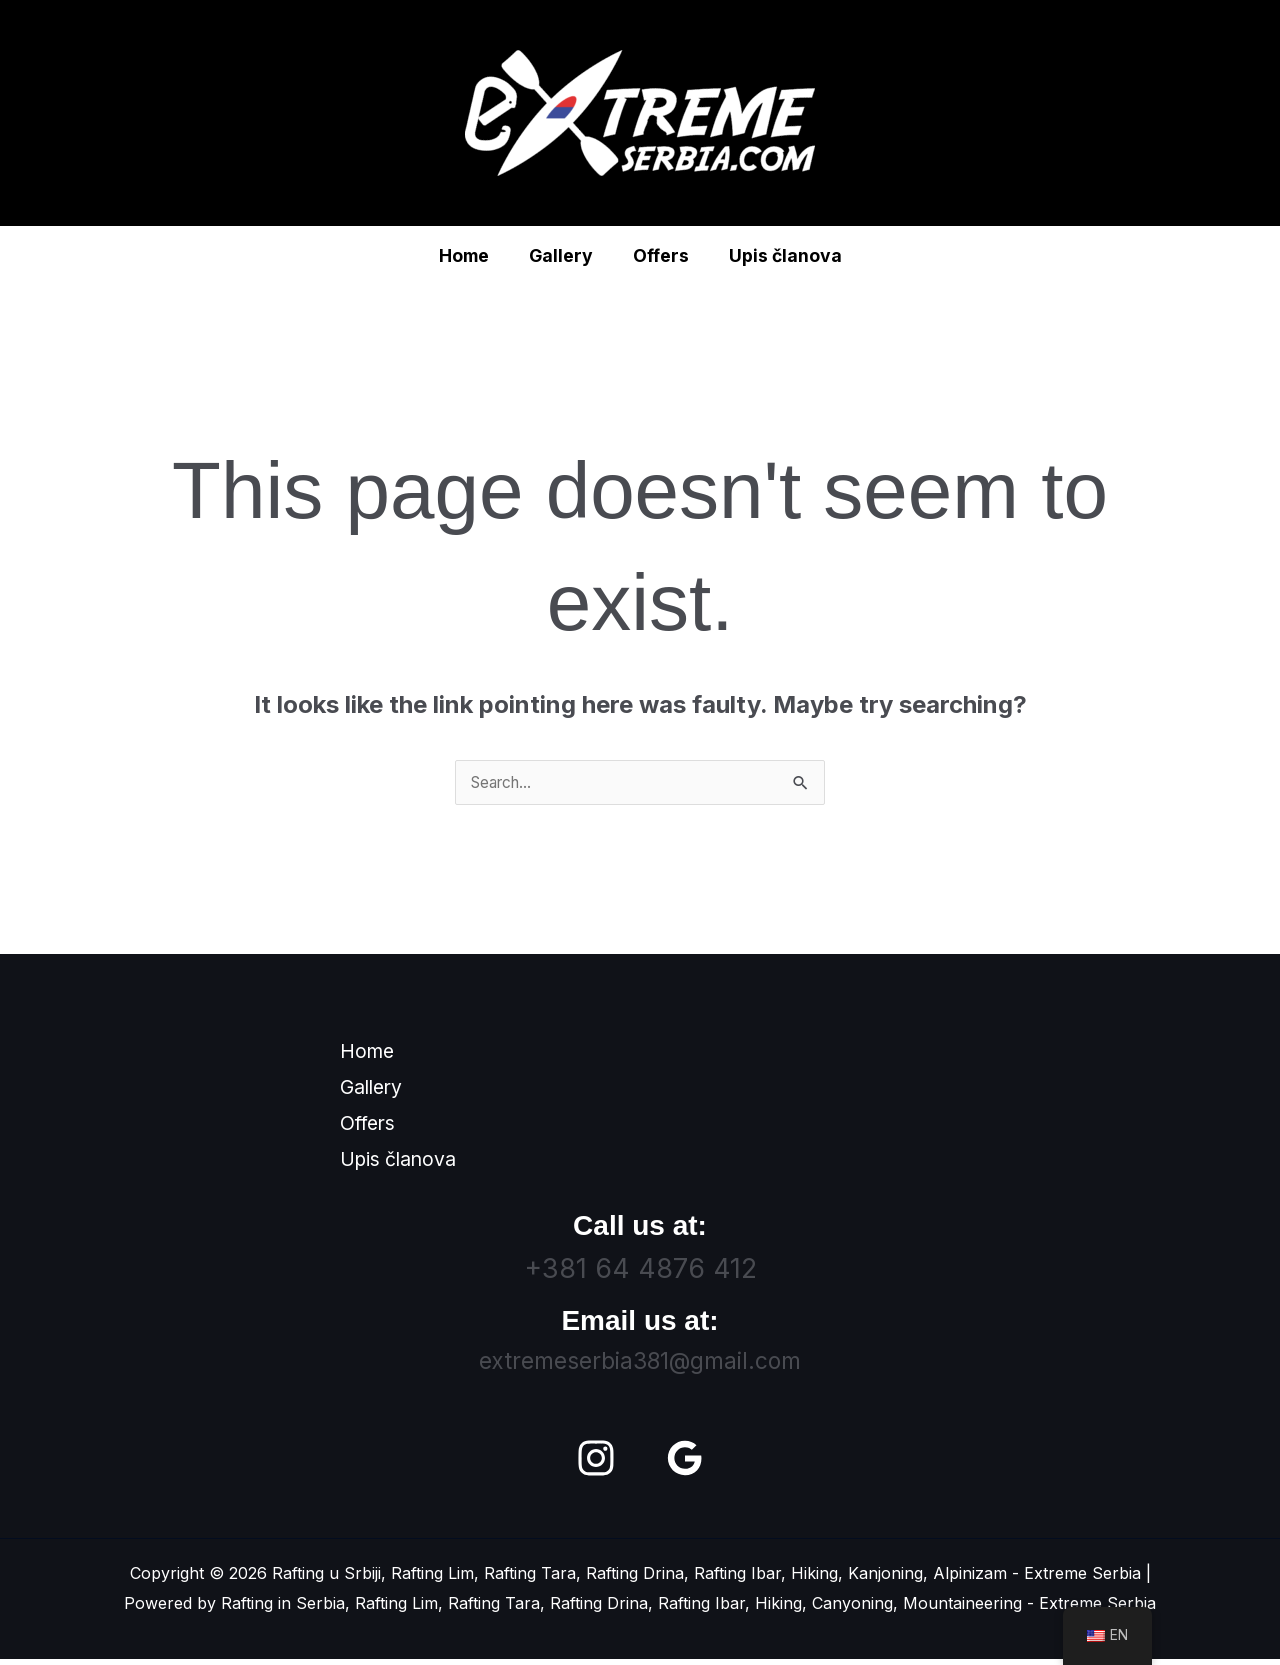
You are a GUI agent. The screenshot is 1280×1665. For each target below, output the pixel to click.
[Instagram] (596, 1464)
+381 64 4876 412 (640, 1274)
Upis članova (777, 255)
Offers (658, 255)
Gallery (563, 255)
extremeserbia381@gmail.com (640, 1366)
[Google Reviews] (685, 1464)
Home (471, 255)
